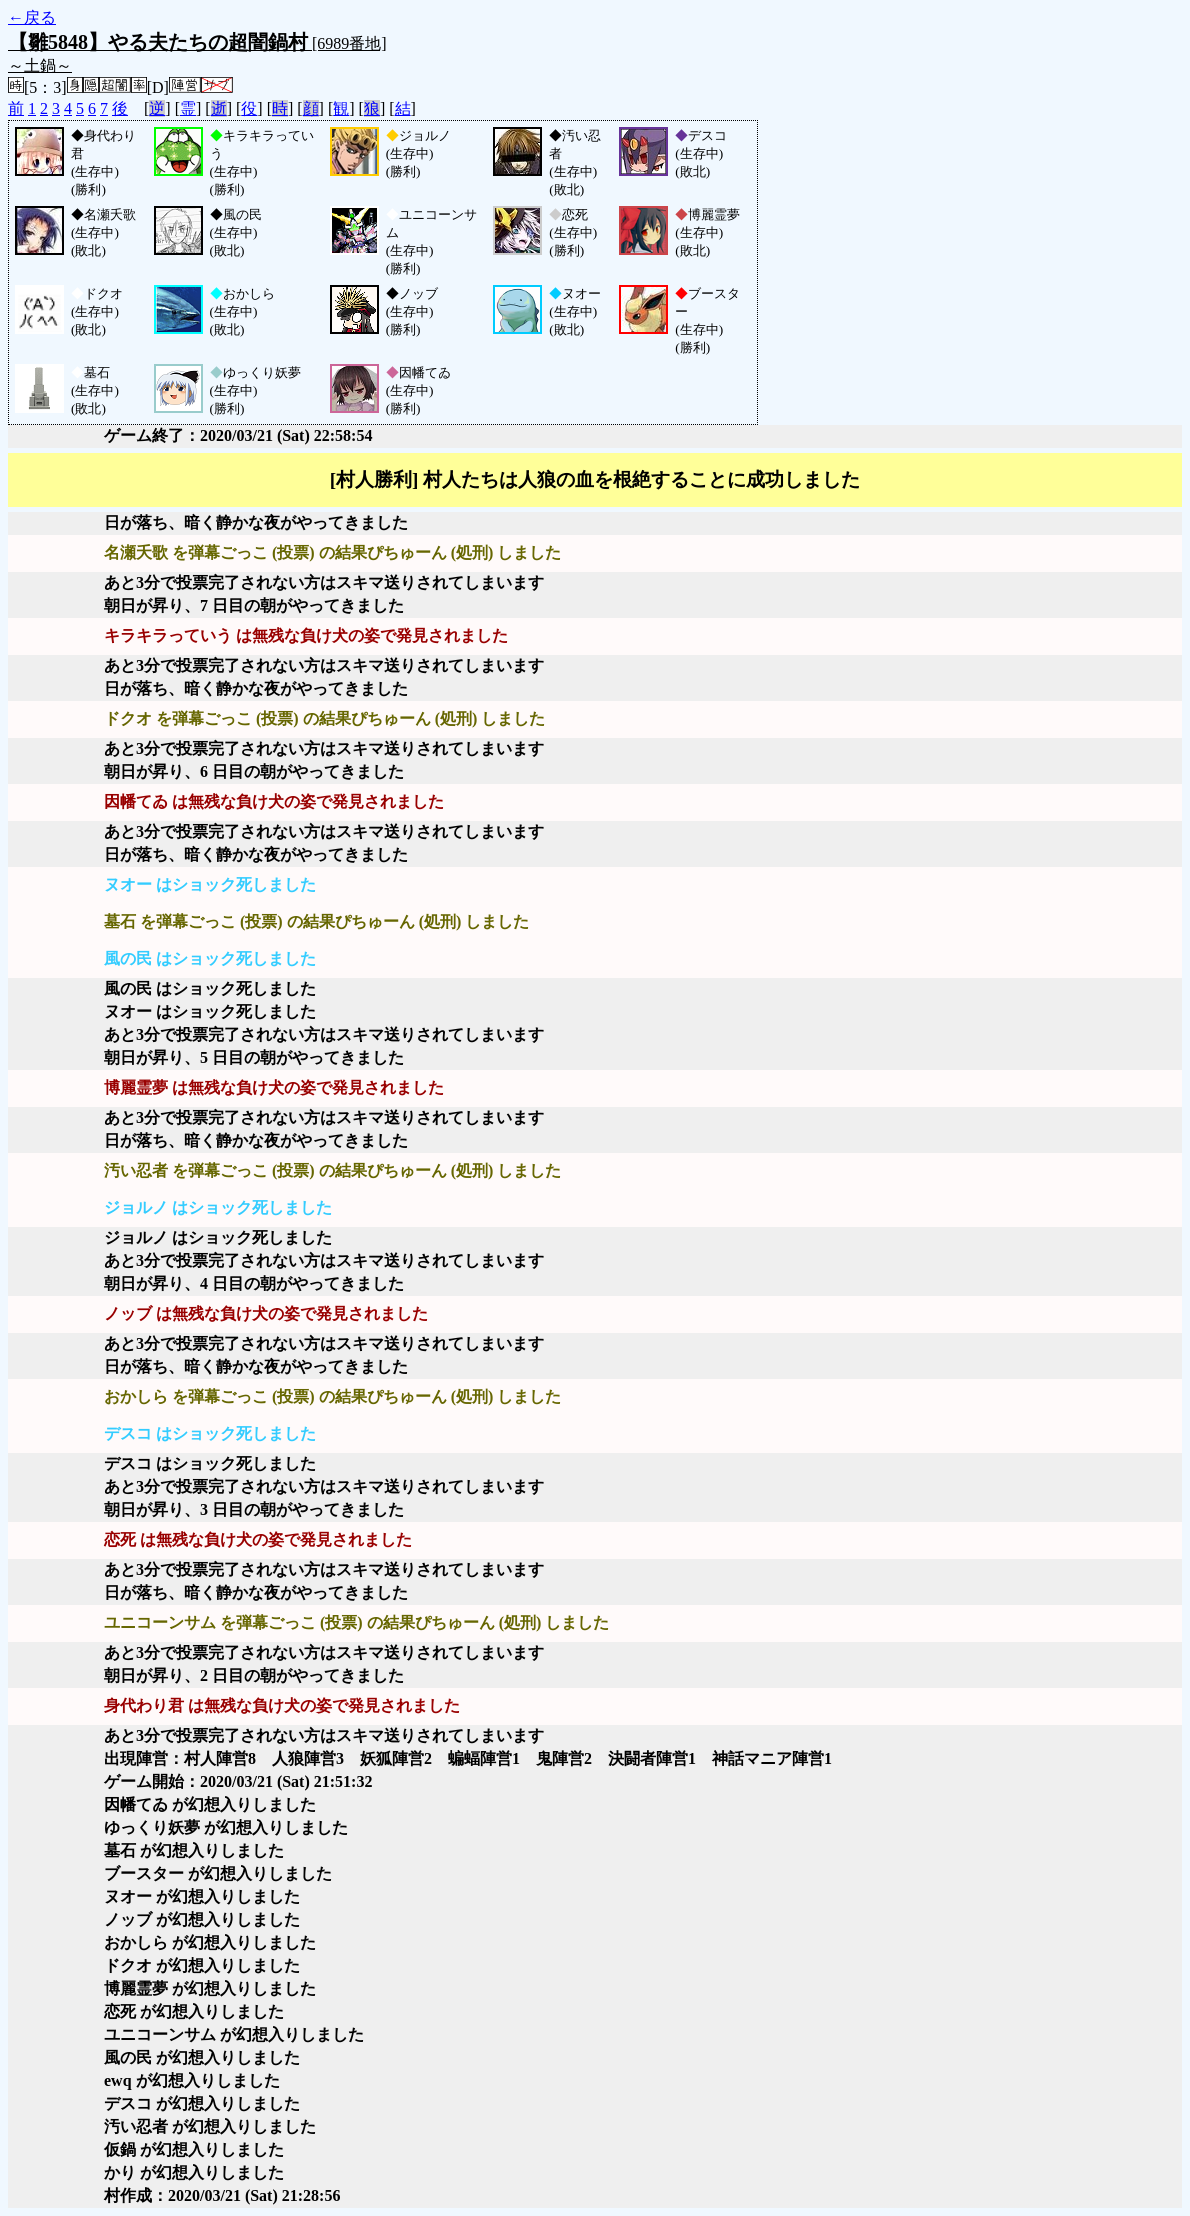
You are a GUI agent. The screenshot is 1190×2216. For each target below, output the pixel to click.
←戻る (32, 17)
